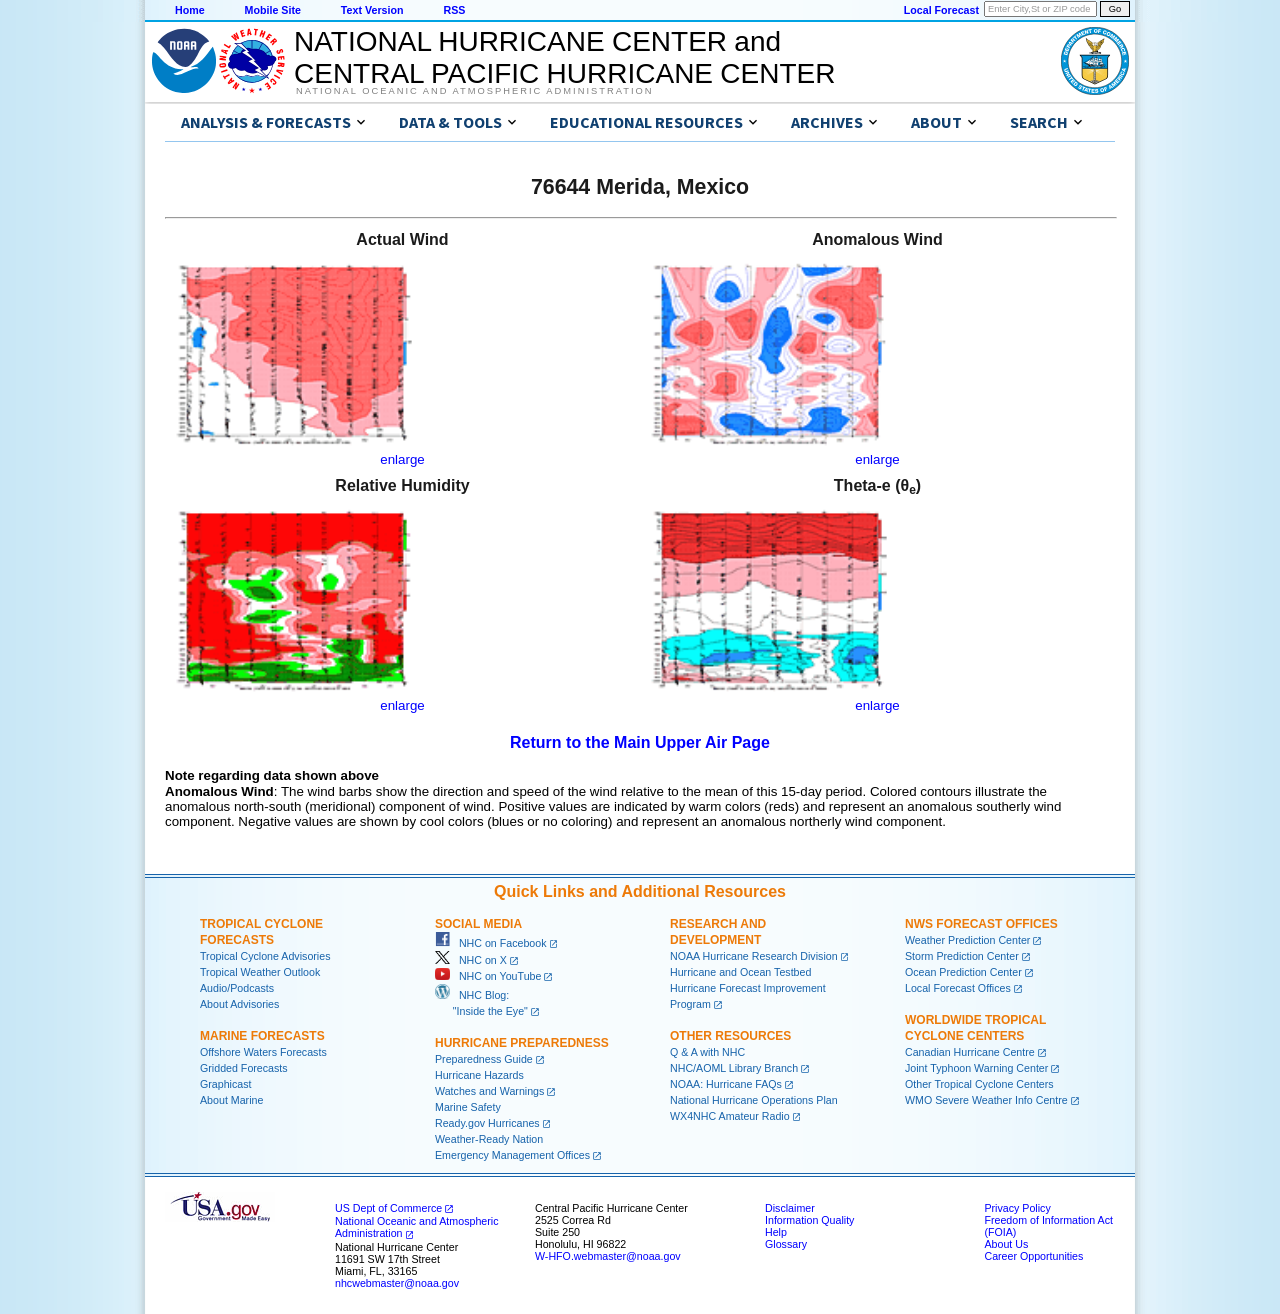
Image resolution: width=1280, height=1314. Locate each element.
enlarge (402, 459)
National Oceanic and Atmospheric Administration (474, 91)
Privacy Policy (1017, 1208)
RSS (454, 10)
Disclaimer (790, 1208)
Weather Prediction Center (967, 940)
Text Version (372, 10)
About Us (1006, 1244)
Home (190, 10)
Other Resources (730, 1036)
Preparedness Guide (484, 1059)
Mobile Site (273, 10)
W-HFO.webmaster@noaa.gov (608, 1256)
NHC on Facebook (491, 943)
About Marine (231, 1100)
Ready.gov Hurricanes (487, 1123)
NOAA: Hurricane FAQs (726, 1084)
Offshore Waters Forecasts (263, 1052)
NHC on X (471, 960)
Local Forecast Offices (958, 988)
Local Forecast (941, 10)
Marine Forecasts (262, 1036)
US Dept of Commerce (388, 1208)
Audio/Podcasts (237, 988)
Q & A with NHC (707, 1052)
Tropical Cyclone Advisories (265, 956)
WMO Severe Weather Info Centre (986, 1100)
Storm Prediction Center (962, 956)
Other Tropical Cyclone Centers (979, 1084)
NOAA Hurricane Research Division (754, 956)
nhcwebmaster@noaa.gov (397, 1283)
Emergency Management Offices (512, 1155)
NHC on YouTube (488, 976)
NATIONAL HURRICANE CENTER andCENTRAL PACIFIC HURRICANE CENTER (564, 57)
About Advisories (239, 1004)
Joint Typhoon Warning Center (976, 1068)
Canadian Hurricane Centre (970, 1052)
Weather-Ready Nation (489, 1139)
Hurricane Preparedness (522, 1043)
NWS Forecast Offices (981, 924)
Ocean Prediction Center (963, 972)
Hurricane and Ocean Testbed (740, 972)
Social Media (478, 924)
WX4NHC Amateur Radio (730, 1116)
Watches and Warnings (489, 1091)
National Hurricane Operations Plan (754, 1100)
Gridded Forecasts (244, 1068)
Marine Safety (468, 1107)
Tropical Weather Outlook (260, 972)
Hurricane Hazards (479, 1075)
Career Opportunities (1033, 1256)
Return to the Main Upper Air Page (640, 742)
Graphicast (226, 1084)
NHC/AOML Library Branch (734, 1068)
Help (776, 1232)
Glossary (786, 1244)
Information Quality (809, 1220)
